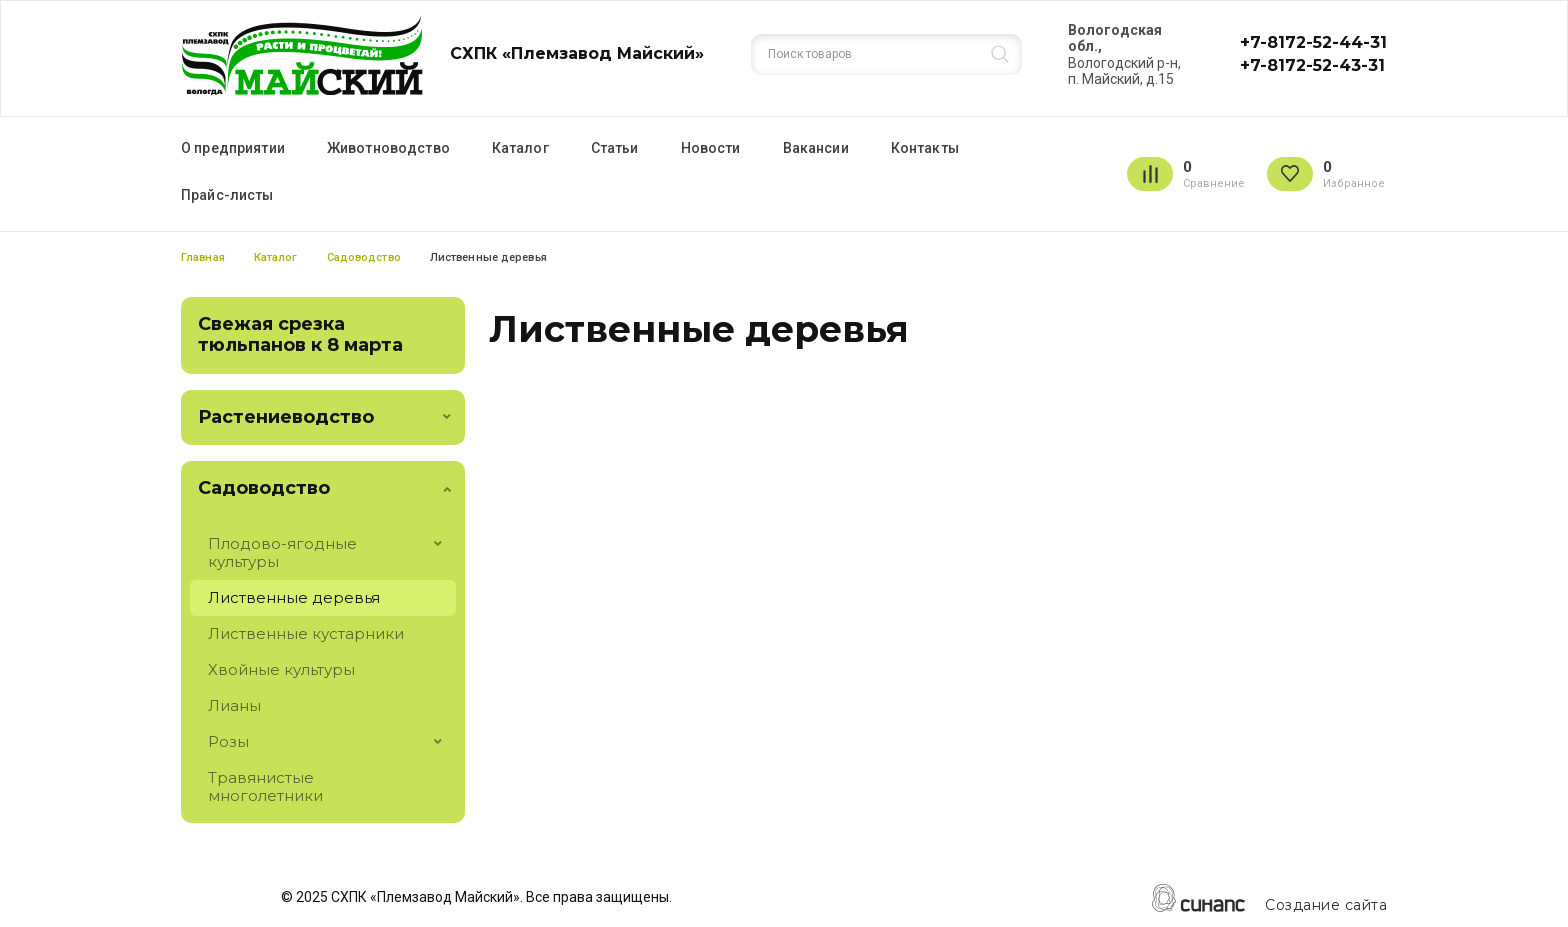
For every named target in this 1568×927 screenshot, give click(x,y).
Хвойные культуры (281, 669)
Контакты (925, 148)
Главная (203, 257)
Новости (711, 148)
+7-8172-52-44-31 (1313, 42)
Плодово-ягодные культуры (282, 552)
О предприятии (233, 148)
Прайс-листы (227, 195)
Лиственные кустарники (306, 633)
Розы (228, 741)
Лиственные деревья (294, 597)
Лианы (234, 705)
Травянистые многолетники (265, 786)
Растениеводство (286, 417)
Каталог (520, 148)
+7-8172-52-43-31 (1312, 65)
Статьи (615, 148)
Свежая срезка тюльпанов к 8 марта (300, 335)
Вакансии (816, 148)
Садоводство (364, 257)
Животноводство (388, 148)
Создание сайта (1326, 905)
